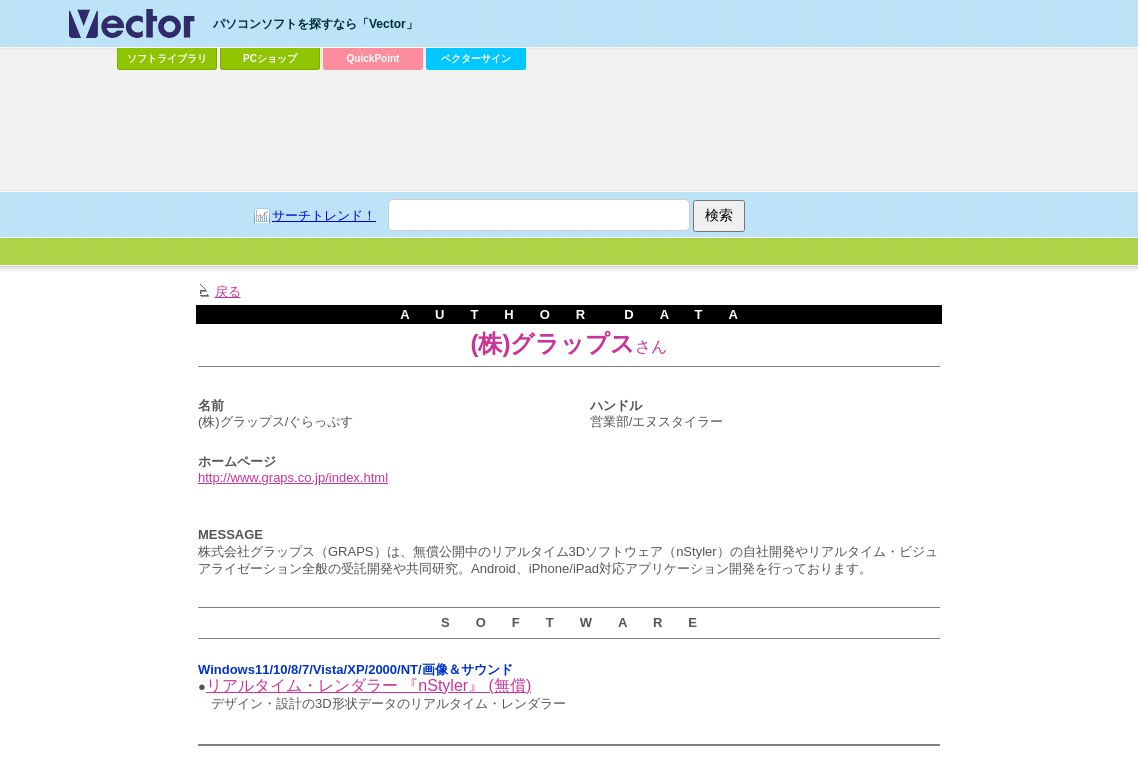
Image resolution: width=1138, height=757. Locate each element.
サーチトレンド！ (324, 215)
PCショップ (270, 58)
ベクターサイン (476, 58)
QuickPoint (373, 58)
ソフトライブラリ (167, 58)
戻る (228, 291)
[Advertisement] (569, 131)
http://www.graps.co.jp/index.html (293, 477)
